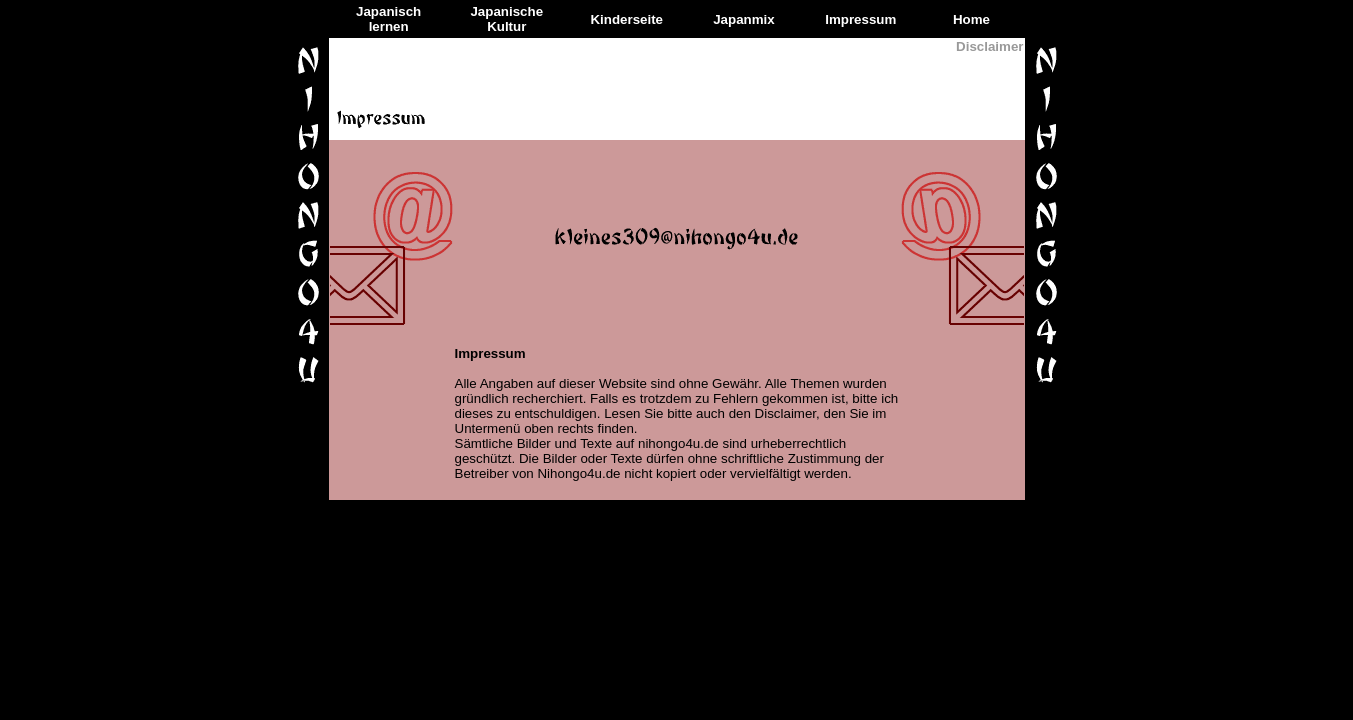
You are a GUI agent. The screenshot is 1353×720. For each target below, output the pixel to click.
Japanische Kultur (506, 19)
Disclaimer (989, 46)
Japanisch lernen (388, 19)
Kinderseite (626, 19)
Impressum (860, 19)
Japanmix (744, 19)
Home (971, 19)
